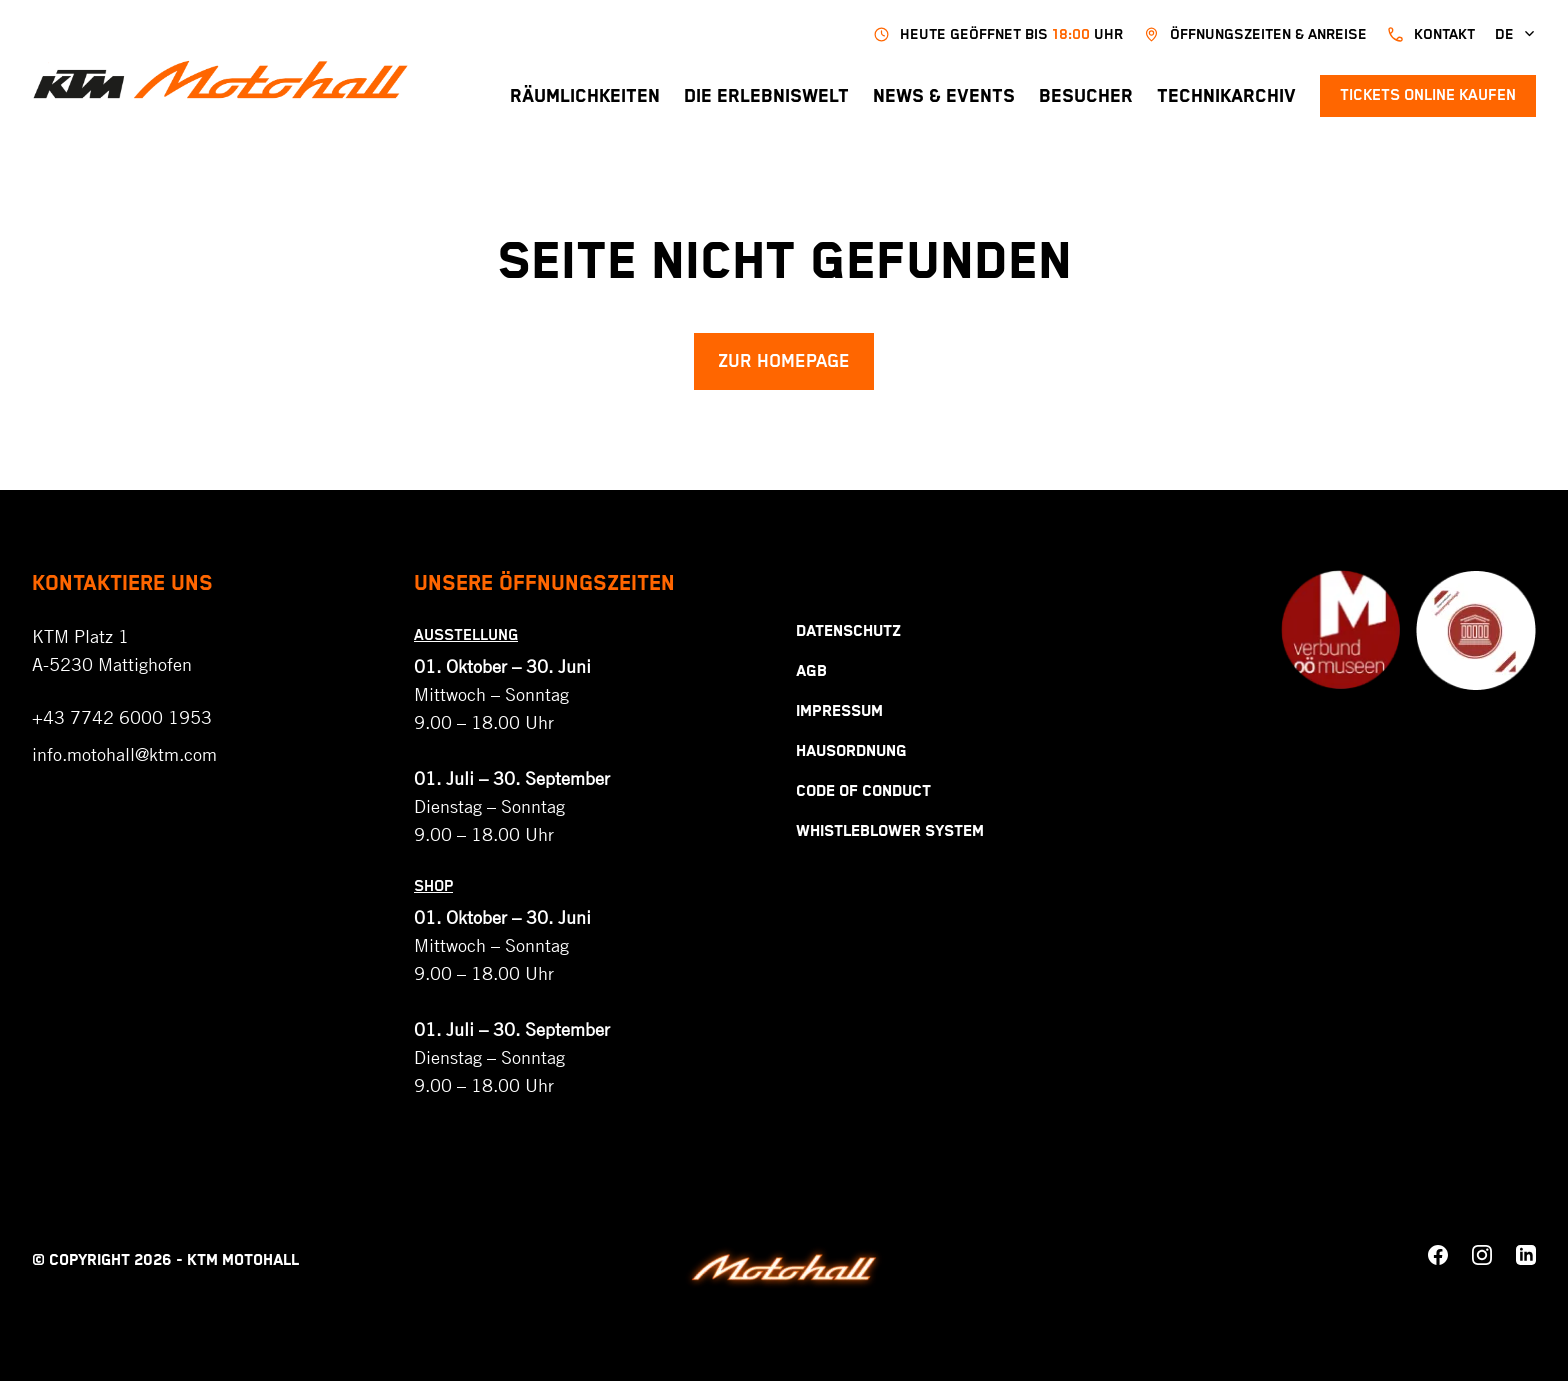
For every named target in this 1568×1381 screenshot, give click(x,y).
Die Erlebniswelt (766, 96)
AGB (811, 671)
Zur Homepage (784, 361)
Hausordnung (851, 751)
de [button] (1515, 34)
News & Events (944, 96)
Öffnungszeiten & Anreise (1255, 34)
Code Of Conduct (863, 791)
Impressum (839, 711)
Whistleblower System (890, 831)
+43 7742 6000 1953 (122, 717)
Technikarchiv (1226, 96)
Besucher (1086, 96)
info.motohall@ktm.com (124, 754)
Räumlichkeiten (585, 96)
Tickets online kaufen (1428, 95)
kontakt (1431, 34)
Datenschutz (848, 631)
